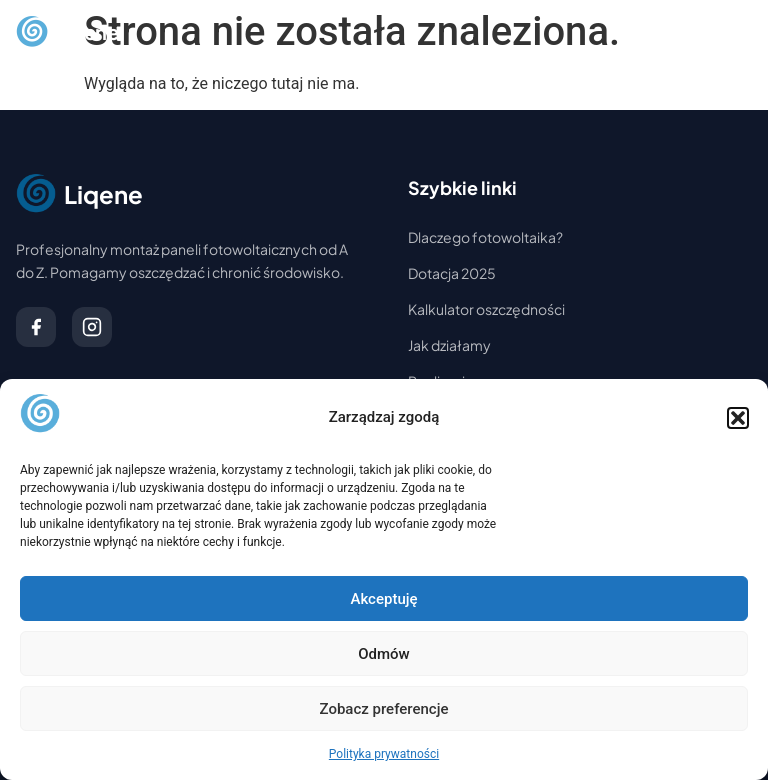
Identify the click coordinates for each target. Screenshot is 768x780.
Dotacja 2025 (452, 273)
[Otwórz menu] (732, 32)
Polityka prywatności (384, 754)
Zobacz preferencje (384, 709)
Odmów (384, 654)
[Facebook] (36, 327)
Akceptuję (383, 599)
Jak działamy (449, 345)
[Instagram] (92, 327)
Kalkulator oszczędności (486, 309)
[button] (738, 418)
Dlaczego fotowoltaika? (485, 237)
